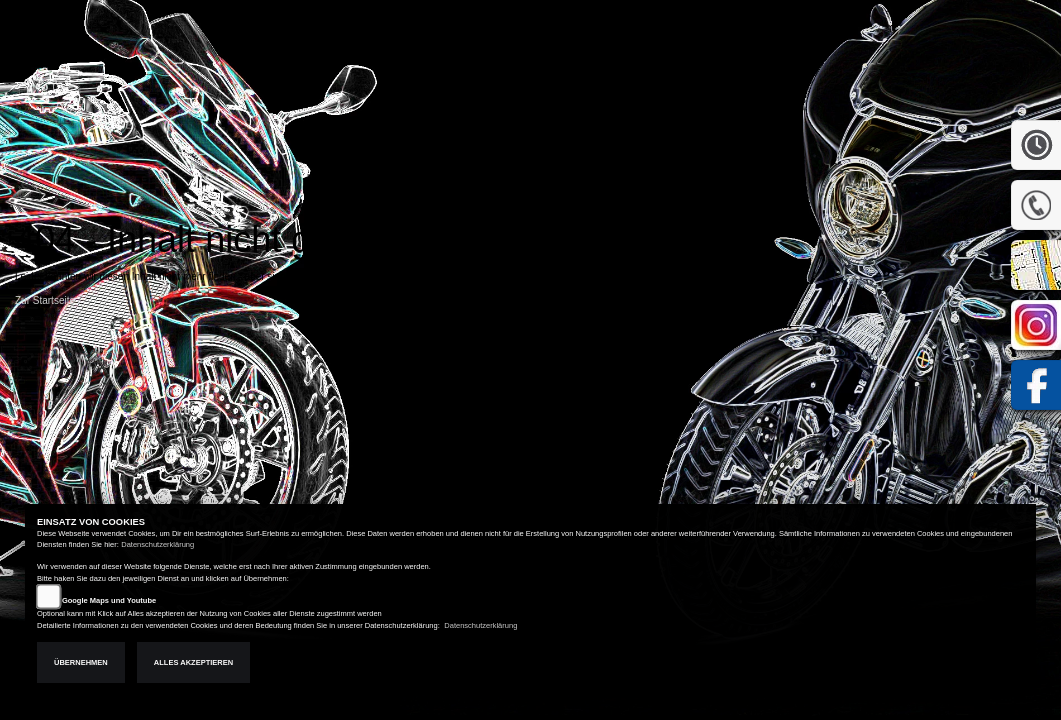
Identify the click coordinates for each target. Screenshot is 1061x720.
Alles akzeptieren (193, 662)
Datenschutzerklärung (157, 544)
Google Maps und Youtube (109, 600)
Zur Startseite (45, 300)
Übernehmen (81, 662)
